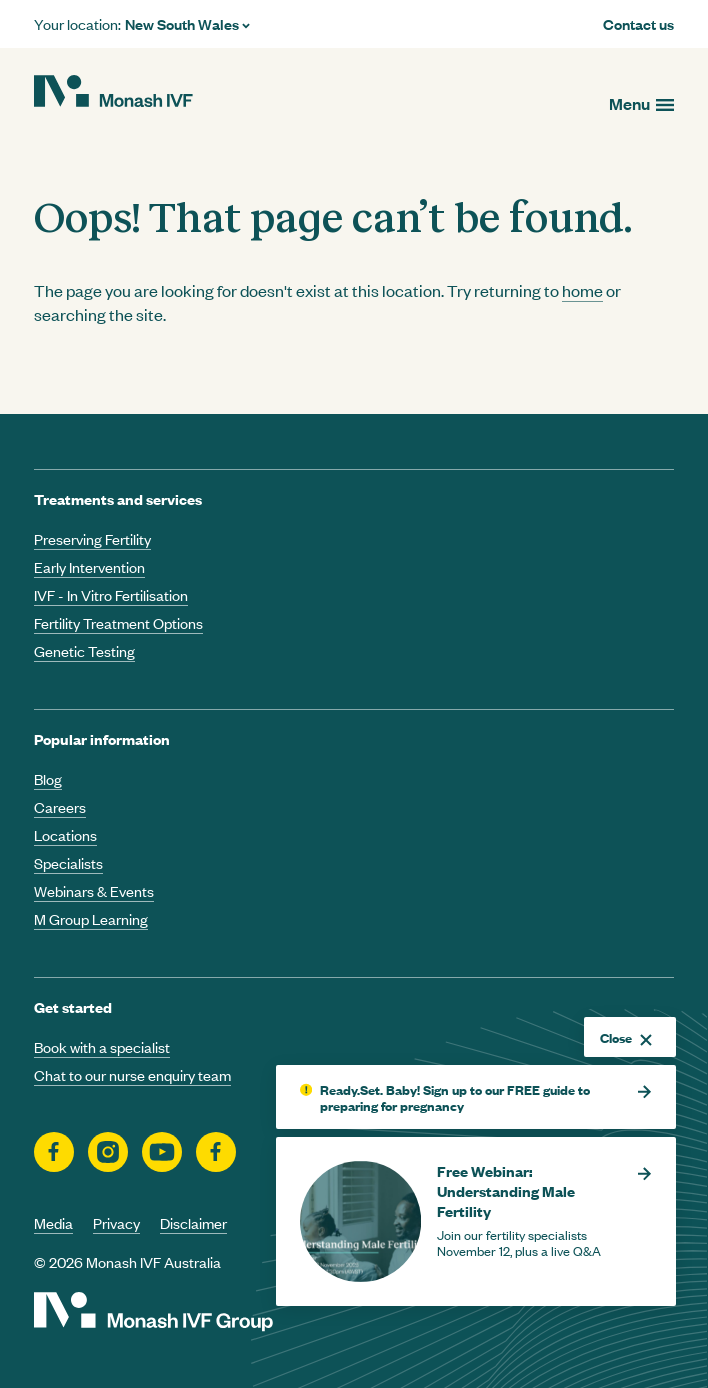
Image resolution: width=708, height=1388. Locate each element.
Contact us (638, 24)
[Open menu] (641, 103)
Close (626, 1037)
